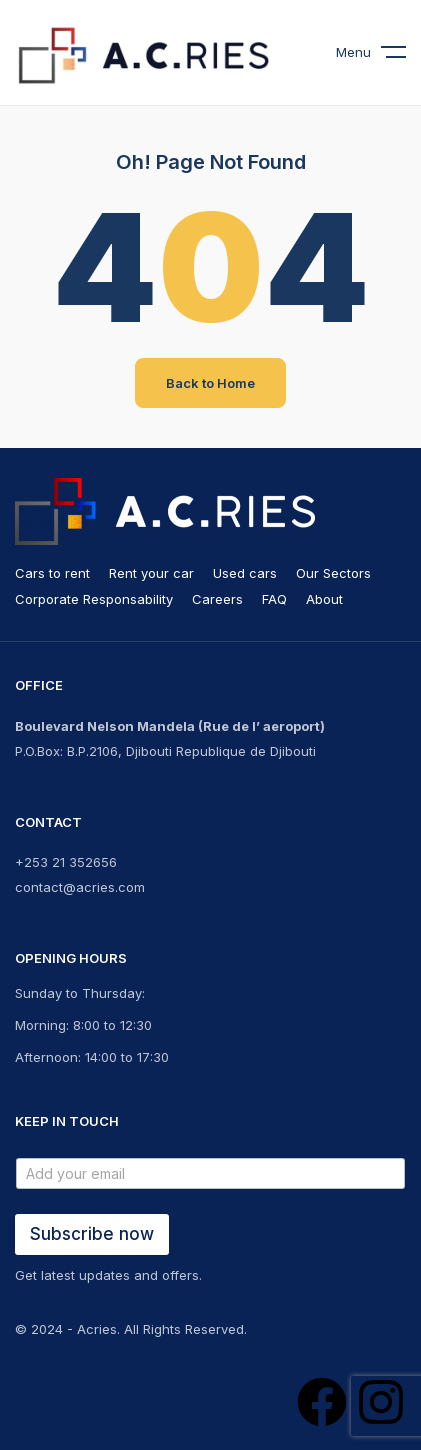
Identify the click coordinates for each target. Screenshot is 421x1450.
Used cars (245, 573)
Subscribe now (92, 1234)
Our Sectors (333, 573)
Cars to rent (52, 573)
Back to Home (210, 383)
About (324, 599)
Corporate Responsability (94, 599)
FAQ (274, 599)
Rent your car (151, 573)
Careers (217, 599)
